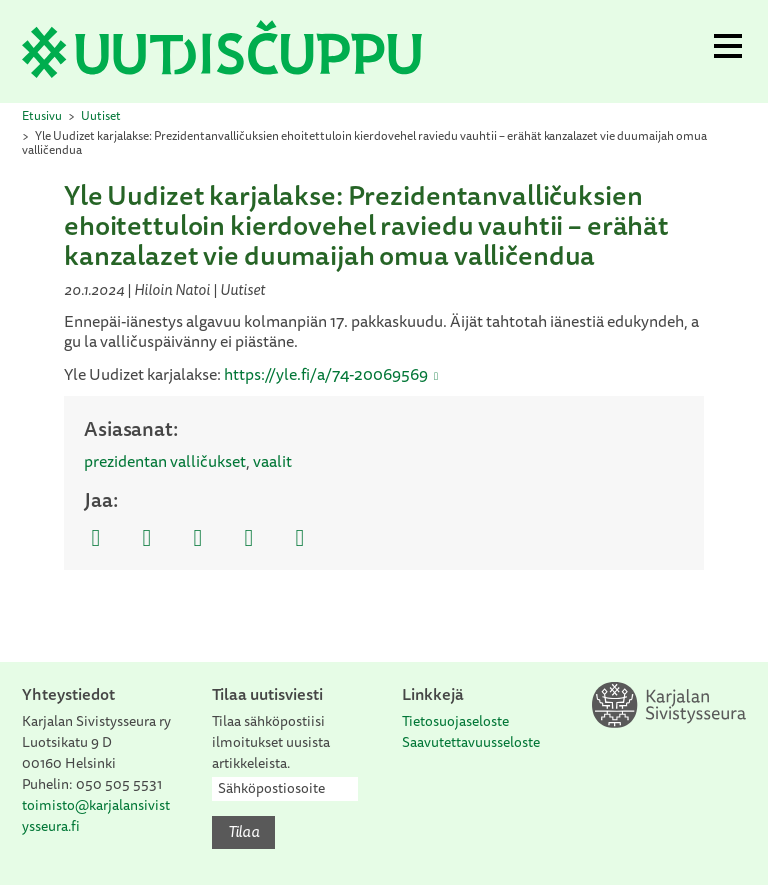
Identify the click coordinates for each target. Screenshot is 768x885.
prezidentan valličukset (165, 461)
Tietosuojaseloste (455, 721)
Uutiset (101, 115)
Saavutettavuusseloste (471, 742)
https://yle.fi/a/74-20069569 (326, 374)
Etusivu (42, 115)
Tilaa (244, 831)
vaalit (272, 461)
